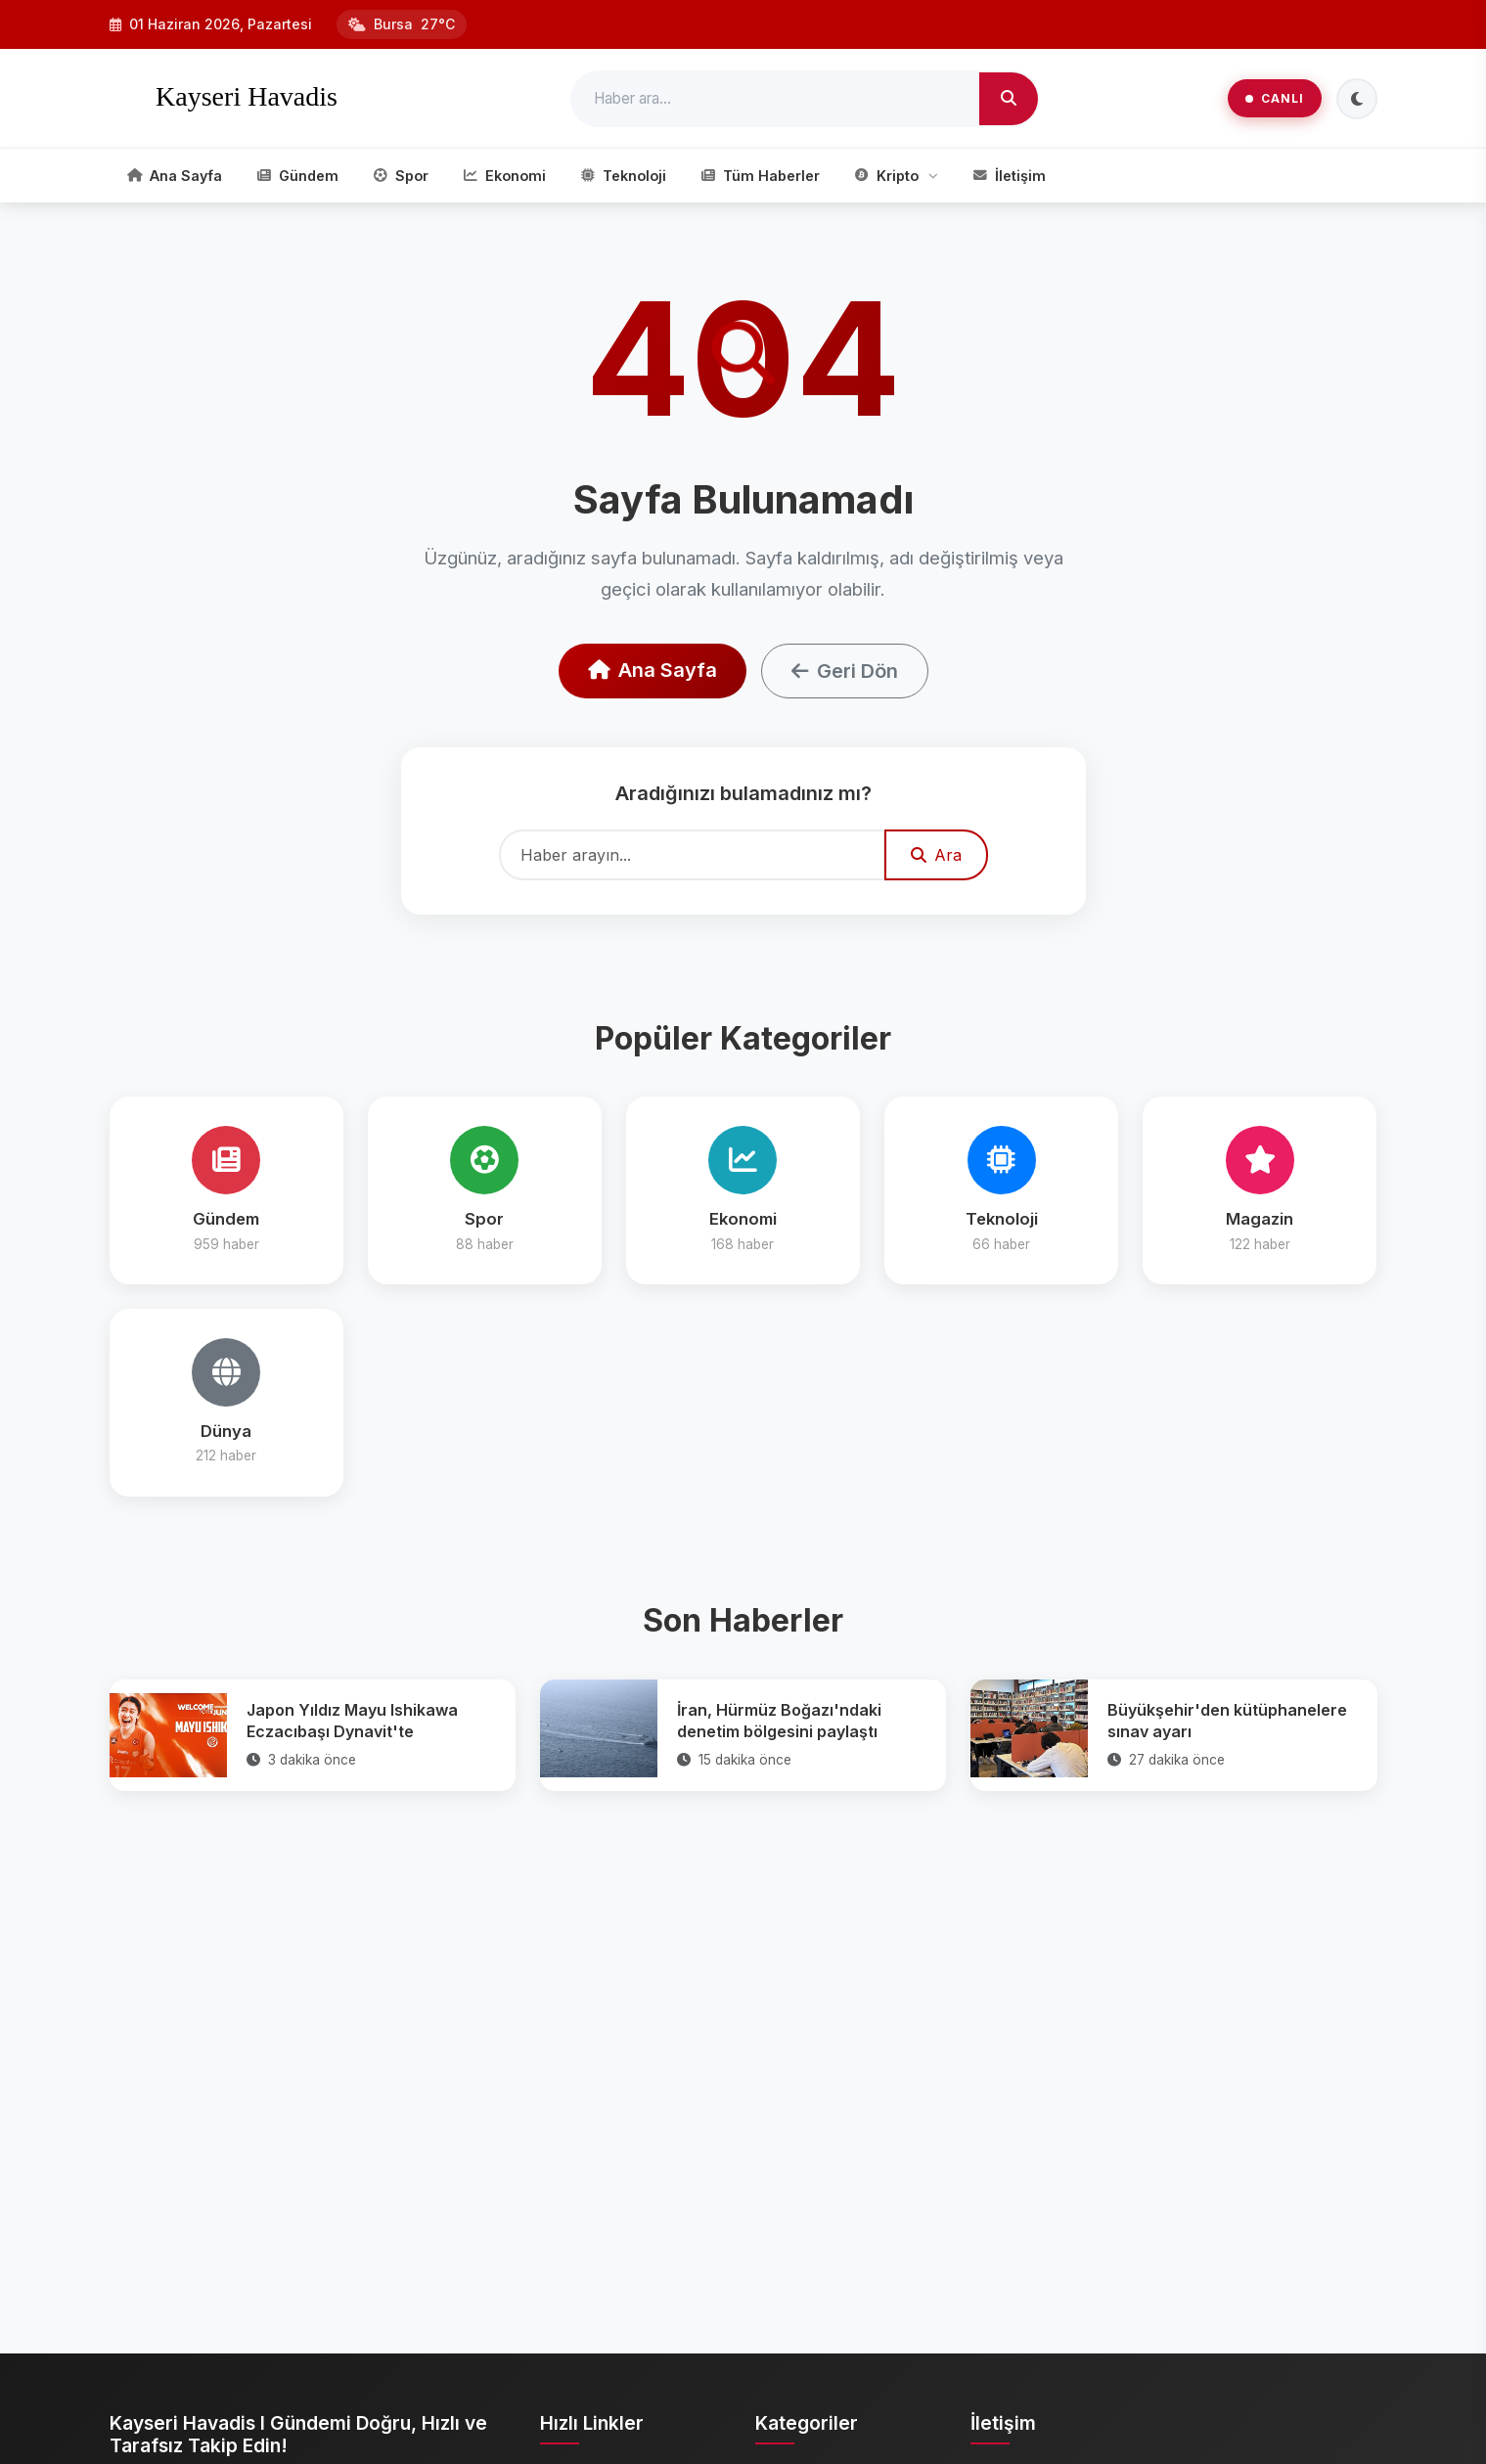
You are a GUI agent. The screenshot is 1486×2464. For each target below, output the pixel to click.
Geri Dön (844, 671)
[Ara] (1008, 98)
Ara (936, 855)
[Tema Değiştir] (1356, 98)
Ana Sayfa (652, 670)
